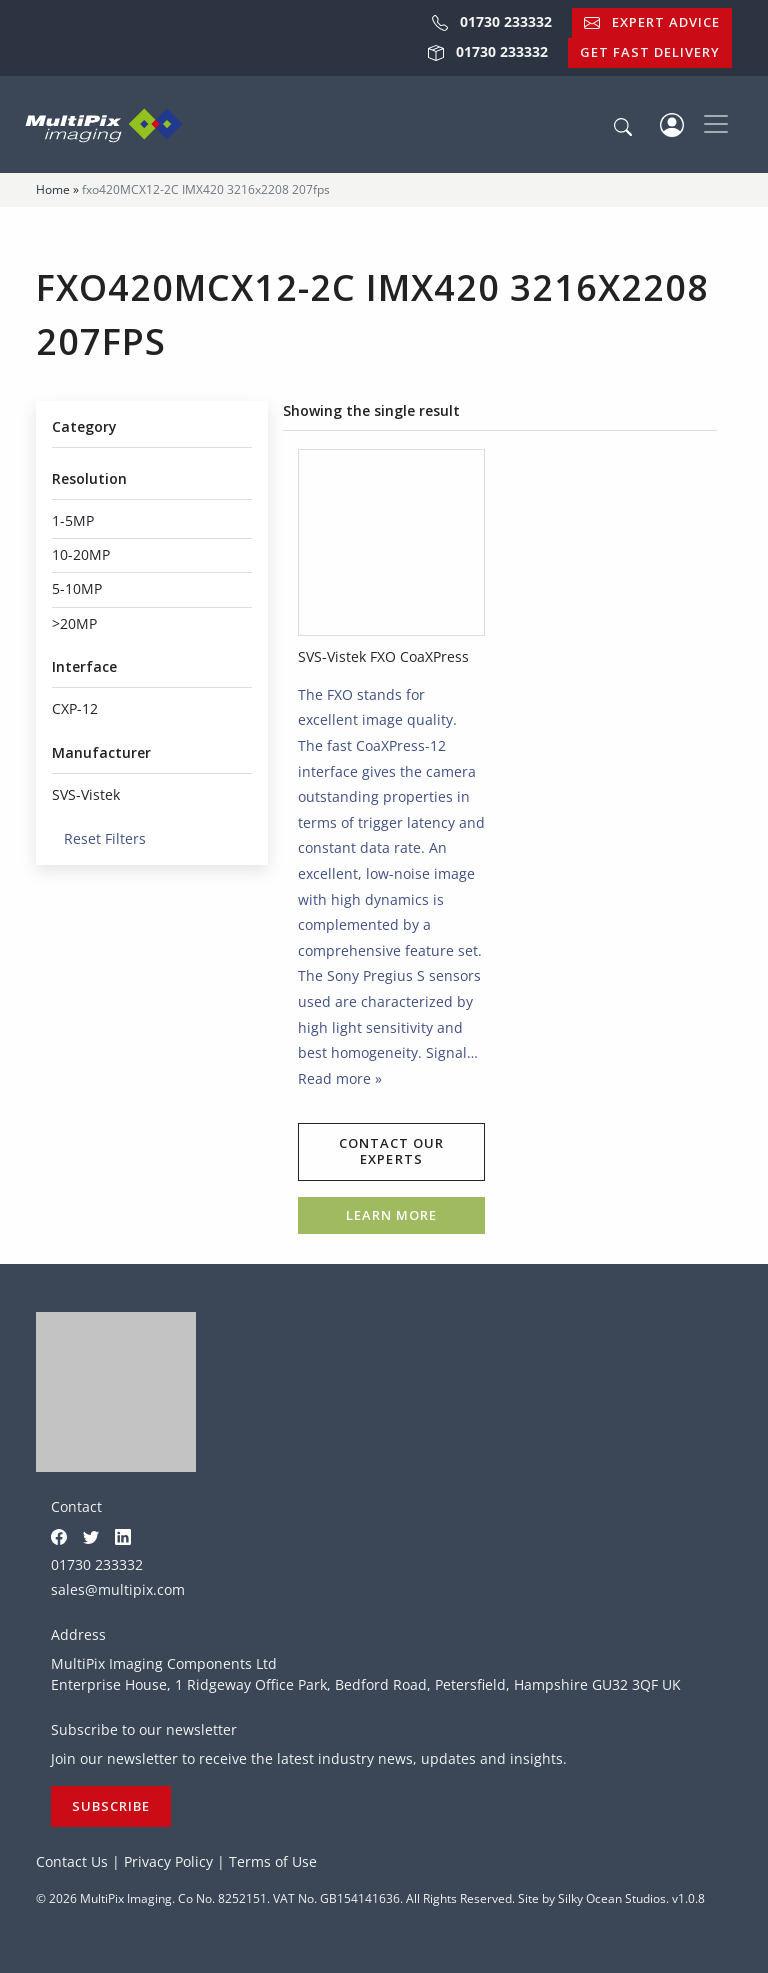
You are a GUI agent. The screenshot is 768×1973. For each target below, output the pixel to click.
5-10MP (77, 588)
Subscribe (111, 1806)
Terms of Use (273, 1861)
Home (53, 189)
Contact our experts (391, 1151)
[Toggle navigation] (716, 124)
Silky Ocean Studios (612, 1898)
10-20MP (81, 554)
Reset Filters (99, 838)
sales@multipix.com (118, 1589)
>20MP (74, 623)
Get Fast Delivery (650, 52)
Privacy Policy (168, 1861)
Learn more (391, 1215)
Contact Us (72, 1861)
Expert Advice (652, 22)
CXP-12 (75, 708)
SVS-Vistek (86, 794)
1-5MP (73, 520)
